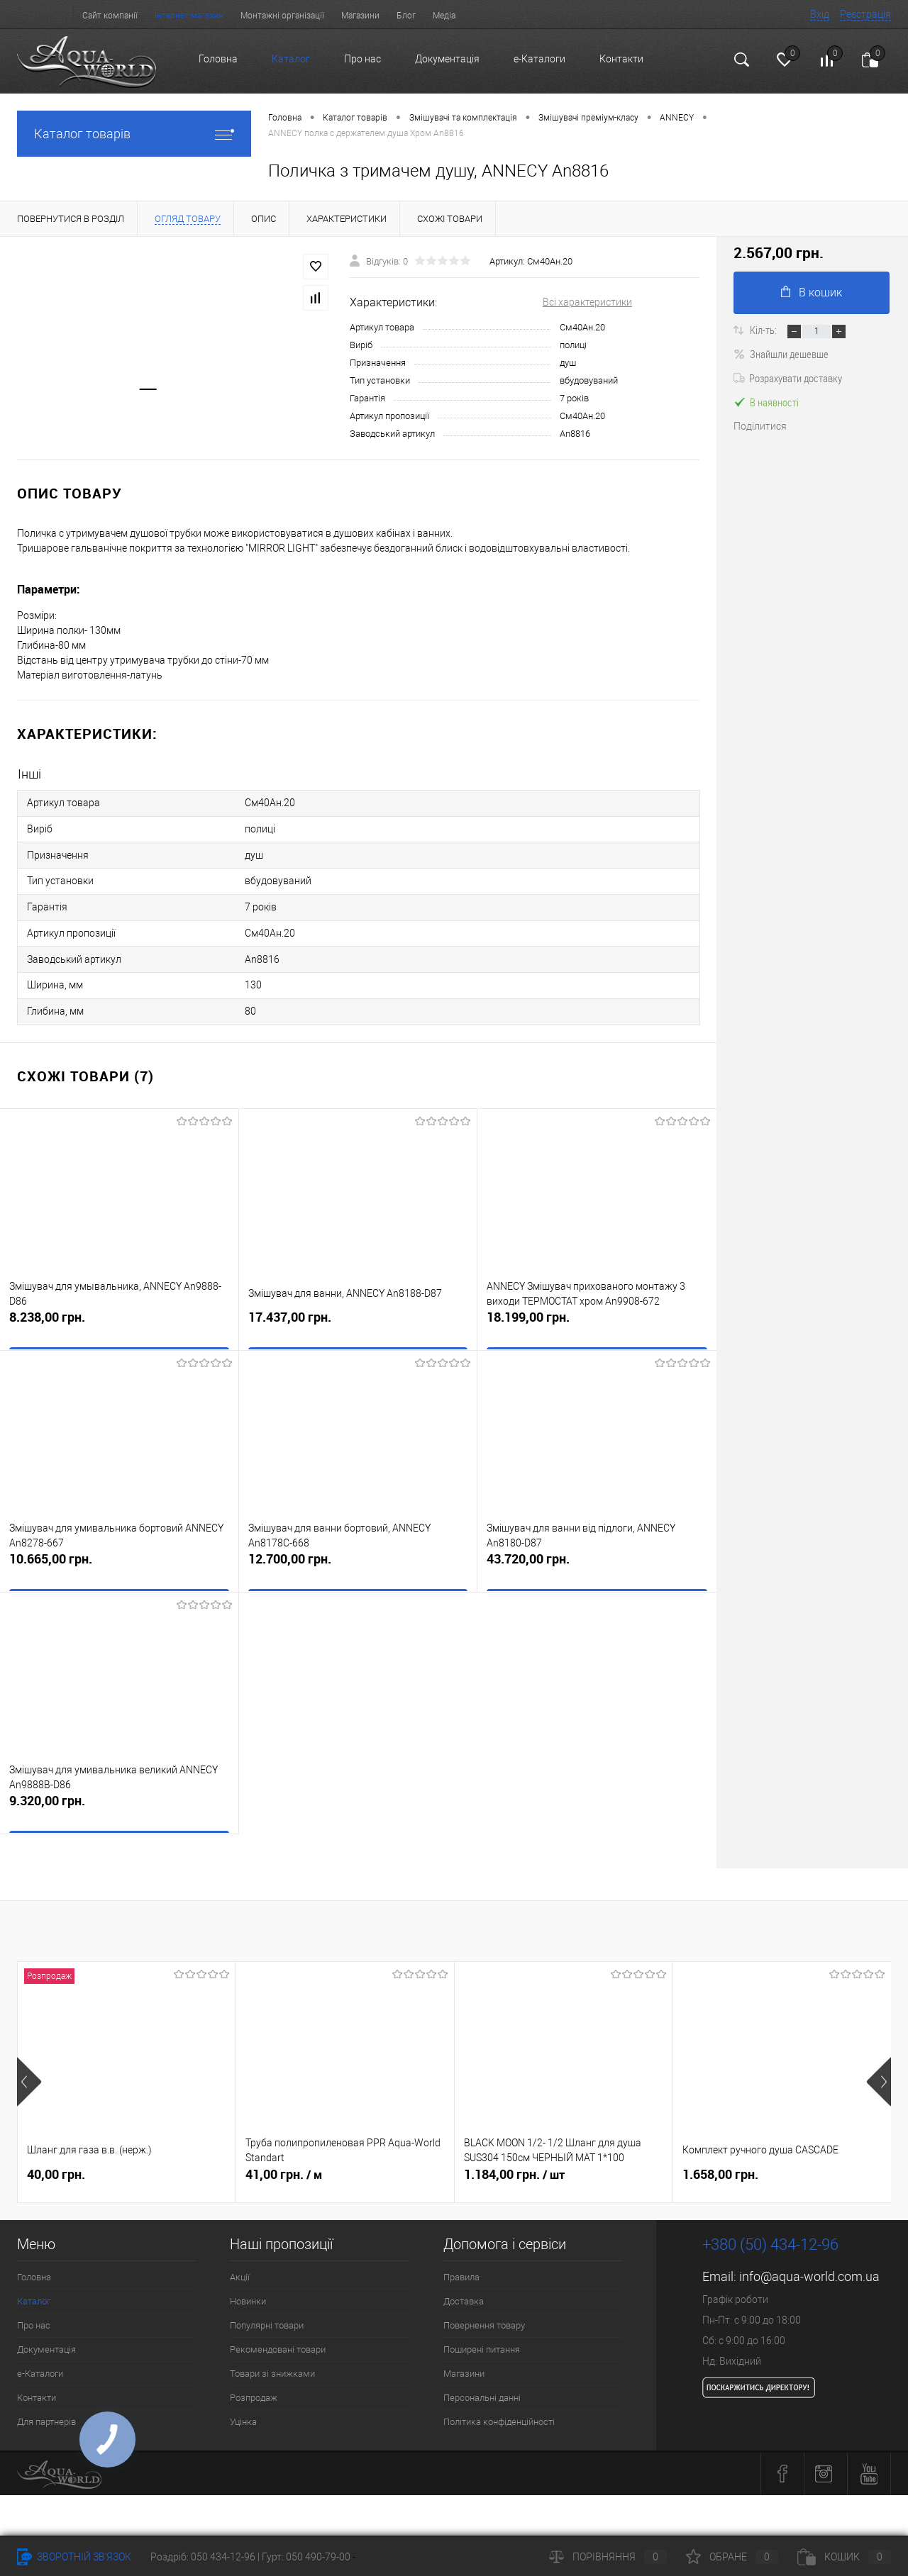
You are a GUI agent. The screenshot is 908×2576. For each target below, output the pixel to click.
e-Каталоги (539, 59)
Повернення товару (484, 2307)
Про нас (362, 59)
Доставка (463, 2283)
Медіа (444, 16)
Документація (447, 59)
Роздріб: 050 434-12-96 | (206, 2557)
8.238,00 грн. (119, 1309)
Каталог (291, 59)
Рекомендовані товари (278, 2331)
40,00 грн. (56, 2156)
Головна (218, 59)
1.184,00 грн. (514, 2157)
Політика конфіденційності (499, 2404)
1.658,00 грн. (720, 2156)
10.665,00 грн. (119, 1551)
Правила (461, 2259)
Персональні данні (482, 2380)
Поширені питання (481, 2331)
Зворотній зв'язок (74, 2557)
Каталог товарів (134, 134)
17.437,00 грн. (358, 1309)
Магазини (360, 16)
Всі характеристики (587, 302)
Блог (406, 16)
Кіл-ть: (764, 330)
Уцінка (243, 2404)
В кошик (811, 292)
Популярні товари (267, 2307)
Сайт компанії (110, 16)
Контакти (621, 59)
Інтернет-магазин (189, 16)
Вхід (819, 14)
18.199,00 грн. (597, 1309)
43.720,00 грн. (597, 1551)
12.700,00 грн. (358, 1551)
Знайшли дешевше (781, 354)
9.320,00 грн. (119, 1793)
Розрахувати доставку (787, 378)
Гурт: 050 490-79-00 (307, 2557)
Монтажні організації (282, 16)
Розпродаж (253, 2380)
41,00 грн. (283, 2157)
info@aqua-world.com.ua (809, 2258)
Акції (240, 2259)
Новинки (248, 2283)
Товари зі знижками (272, 2356)
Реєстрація (865, 14)
